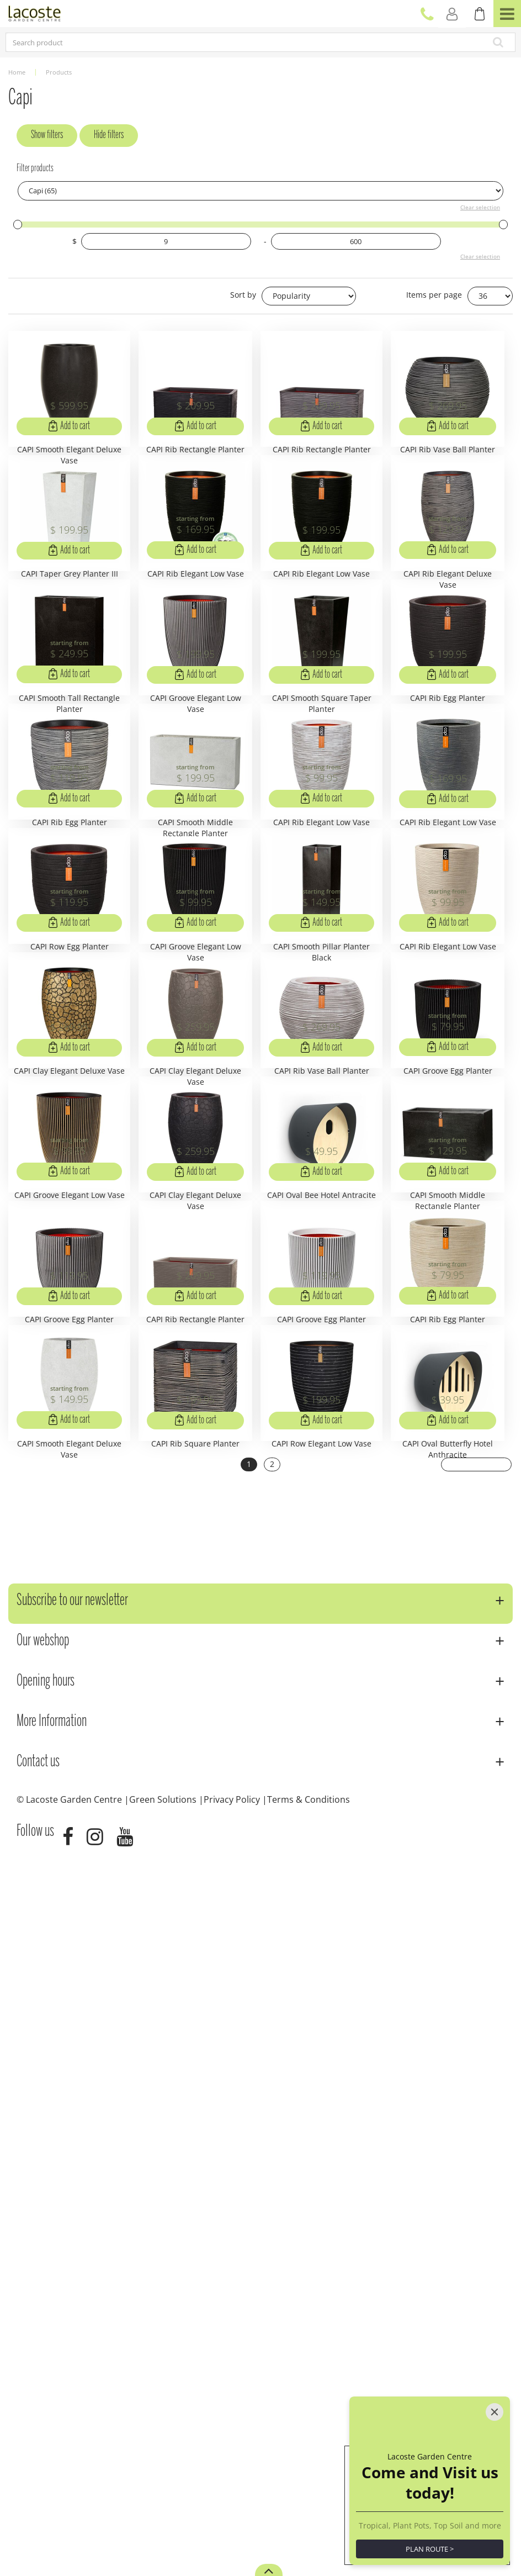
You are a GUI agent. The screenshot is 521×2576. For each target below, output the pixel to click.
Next (477, 2184)
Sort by (243, 294)
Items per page (434, 294)
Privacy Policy (232, 2517)
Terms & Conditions (308, 2517)
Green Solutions (162, 2517)
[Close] (494, 2386)
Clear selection (480, 207)
